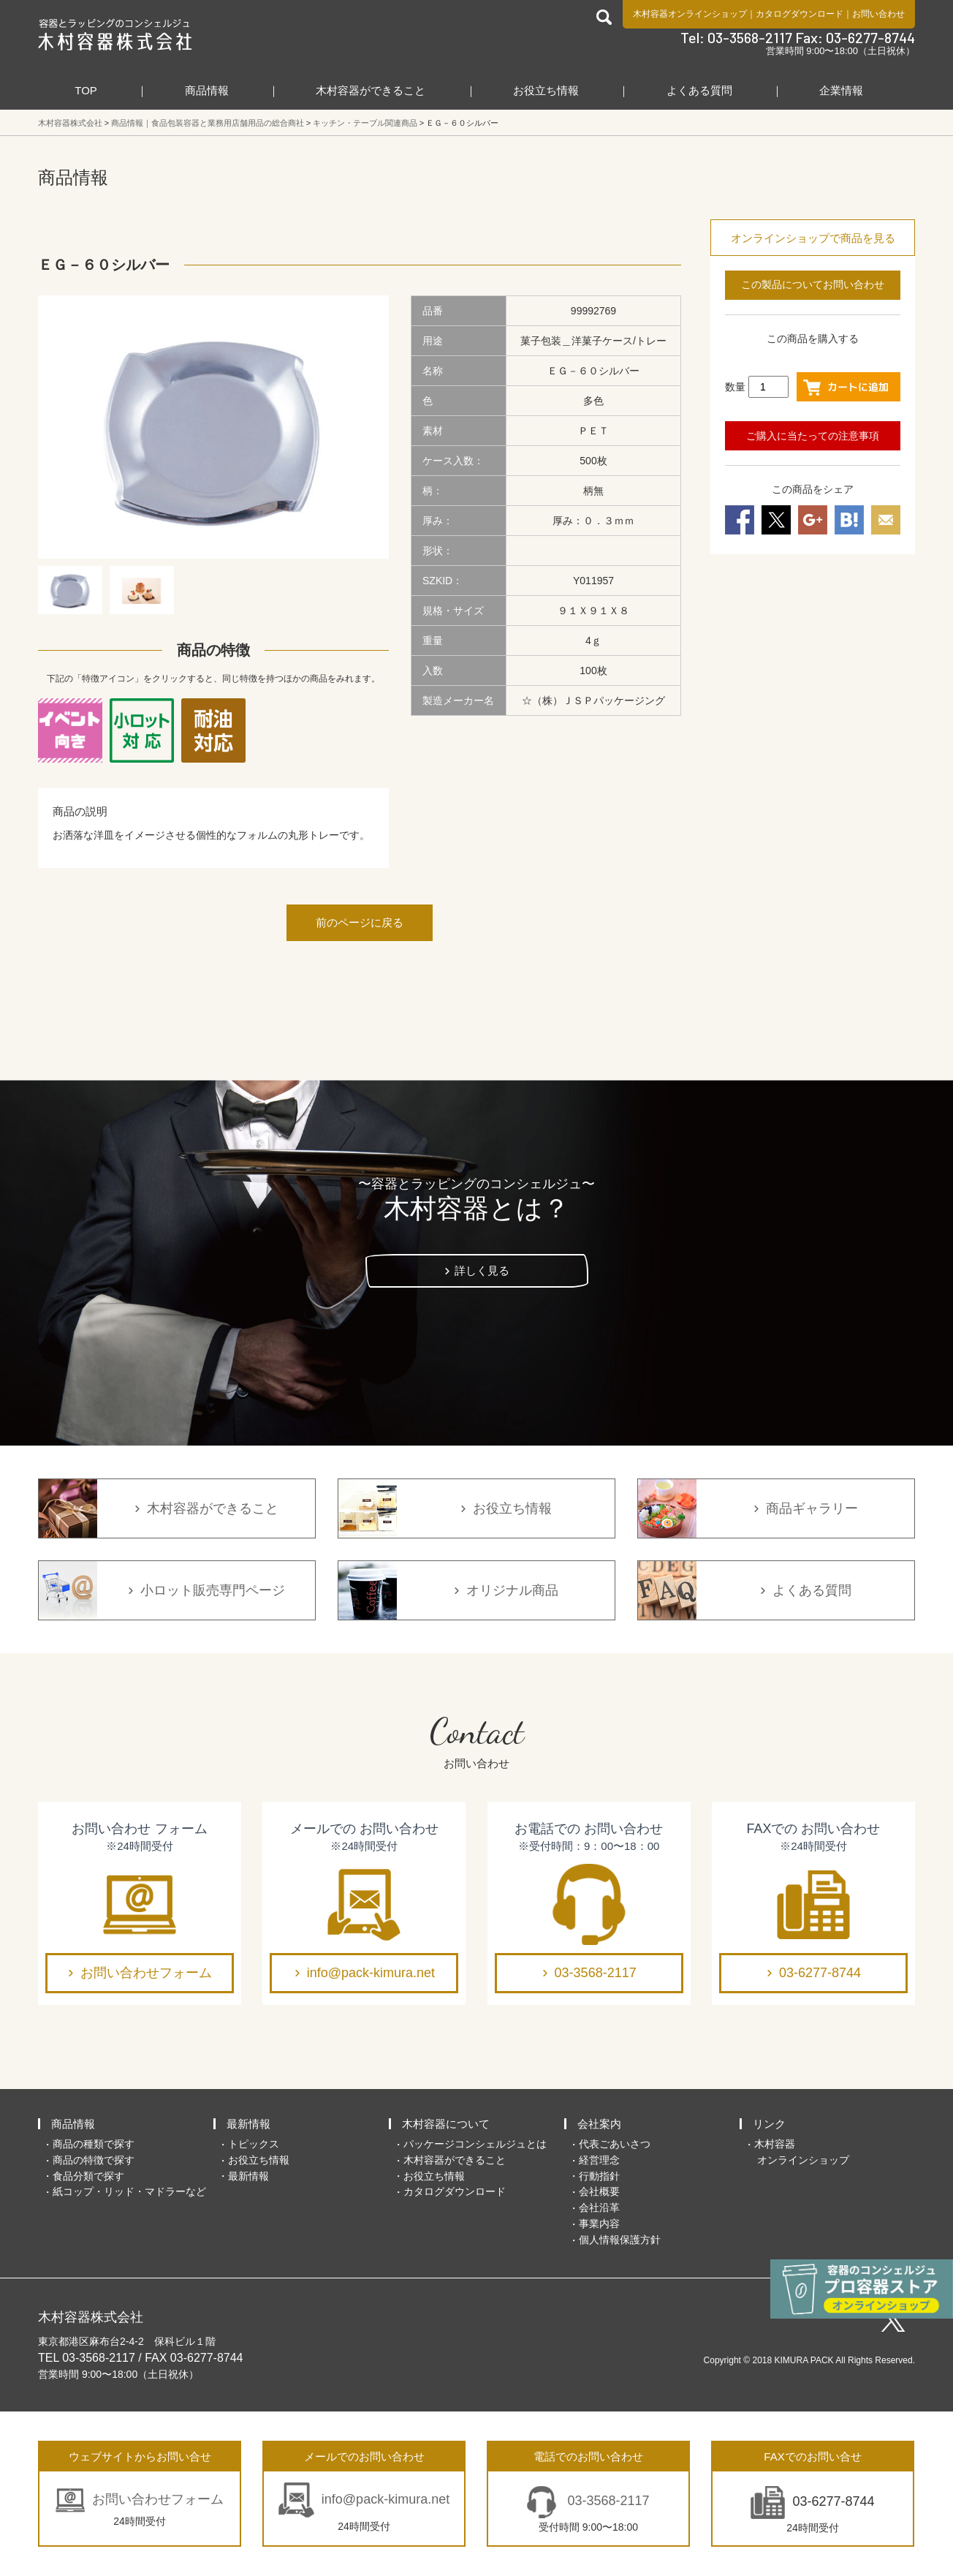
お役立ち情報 (546, 90)
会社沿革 (599, 2207)
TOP (86, 90)
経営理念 (599, 2160)
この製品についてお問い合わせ (812, 284)
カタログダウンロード (799, 14)
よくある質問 (699, 90)
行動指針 (599, 2176)
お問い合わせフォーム (146, 1972)
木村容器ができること (370, 90)
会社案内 (599, 2124)
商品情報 (207, 90)
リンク (769, 2124)
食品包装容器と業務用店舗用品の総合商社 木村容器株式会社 (115, 34)
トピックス (253, 2144)
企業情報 (841, 90)
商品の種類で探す (93, 2144)
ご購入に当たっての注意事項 (812, 436)
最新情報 (248, 2124)
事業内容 (599, 2223)
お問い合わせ (878, 14)
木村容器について (446, 2124)
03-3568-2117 (596, 1972)
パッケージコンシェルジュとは (475, 2144)
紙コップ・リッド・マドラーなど (129, 2191)
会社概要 (599, 2191)
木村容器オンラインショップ (690, 14)
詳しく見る (482, 1270)
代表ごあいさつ (614, 2144)
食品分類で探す (88, 2176)
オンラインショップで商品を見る (813, 238)
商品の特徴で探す (93, 2160)
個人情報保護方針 (620, 2239)
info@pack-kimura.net (371, 1972)
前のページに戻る (359, 922)
